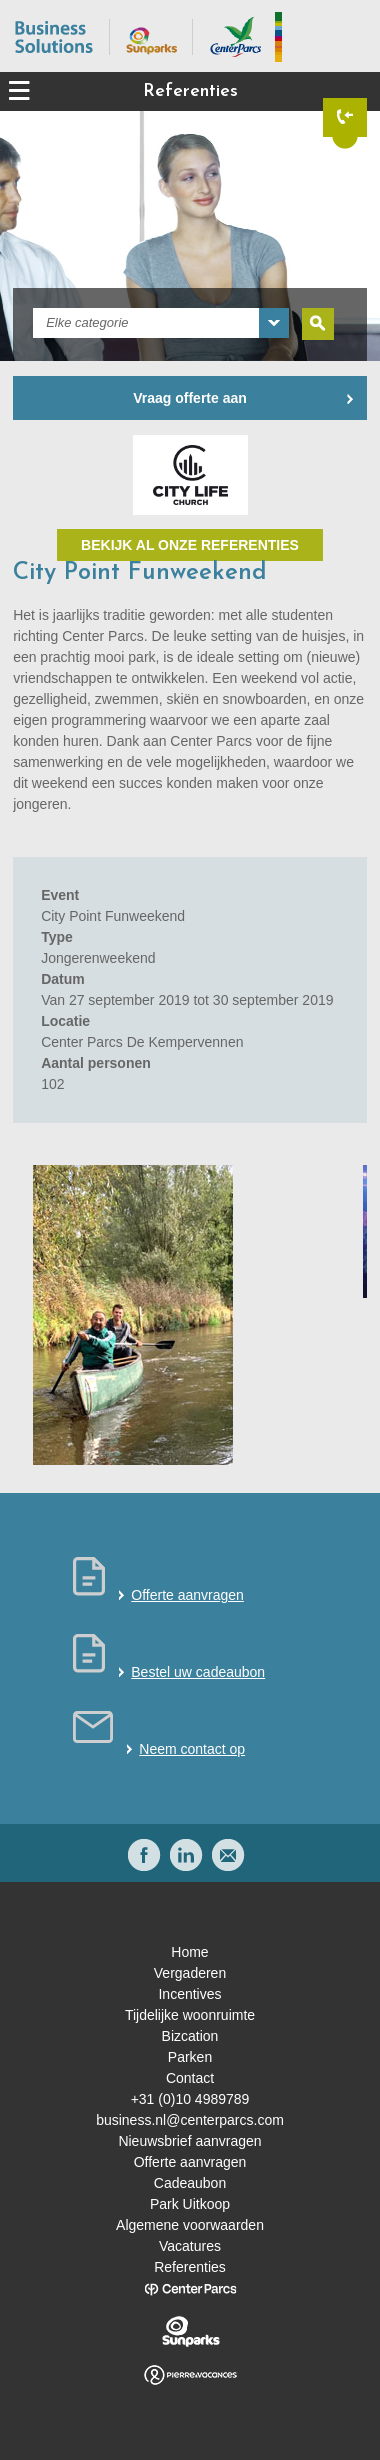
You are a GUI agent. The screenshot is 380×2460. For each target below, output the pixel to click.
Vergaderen (190, 1973)
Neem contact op (192, 1749)
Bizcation (190, 2036)
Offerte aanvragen (187, 1595)
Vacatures (190, 2246)
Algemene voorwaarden (190, 2225)
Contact (190, 2078)
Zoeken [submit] (318, 324)
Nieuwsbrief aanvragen (189, 2141)
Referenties (190, 2267)
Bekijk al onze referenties (190, 545)
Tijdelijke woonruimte (190, 2015)
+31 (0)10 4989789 (190, 2099)
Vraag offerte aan (190, 398)
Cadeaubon (190, 2183)
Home (189, 1952)
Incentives (189, 1994)
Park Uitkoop (190, 2204)
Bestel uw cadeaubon (198, 1672)
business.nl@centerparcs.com (190, 2120)
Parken (190, 2057)
